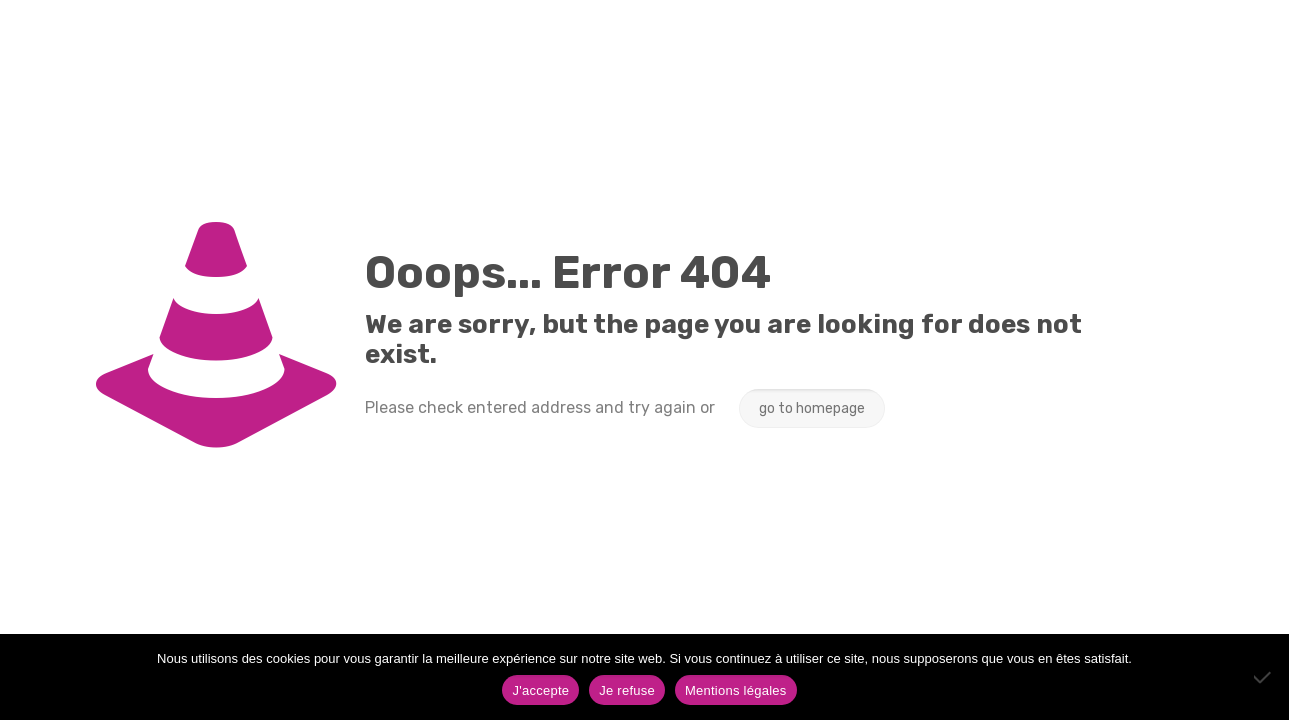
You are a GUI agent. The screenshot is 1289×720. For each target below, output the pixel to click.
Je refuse (627, 690)
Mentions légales (736, 690)
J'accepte (540, 690)
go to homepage (812, 408)
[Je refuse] (1264, 677)
